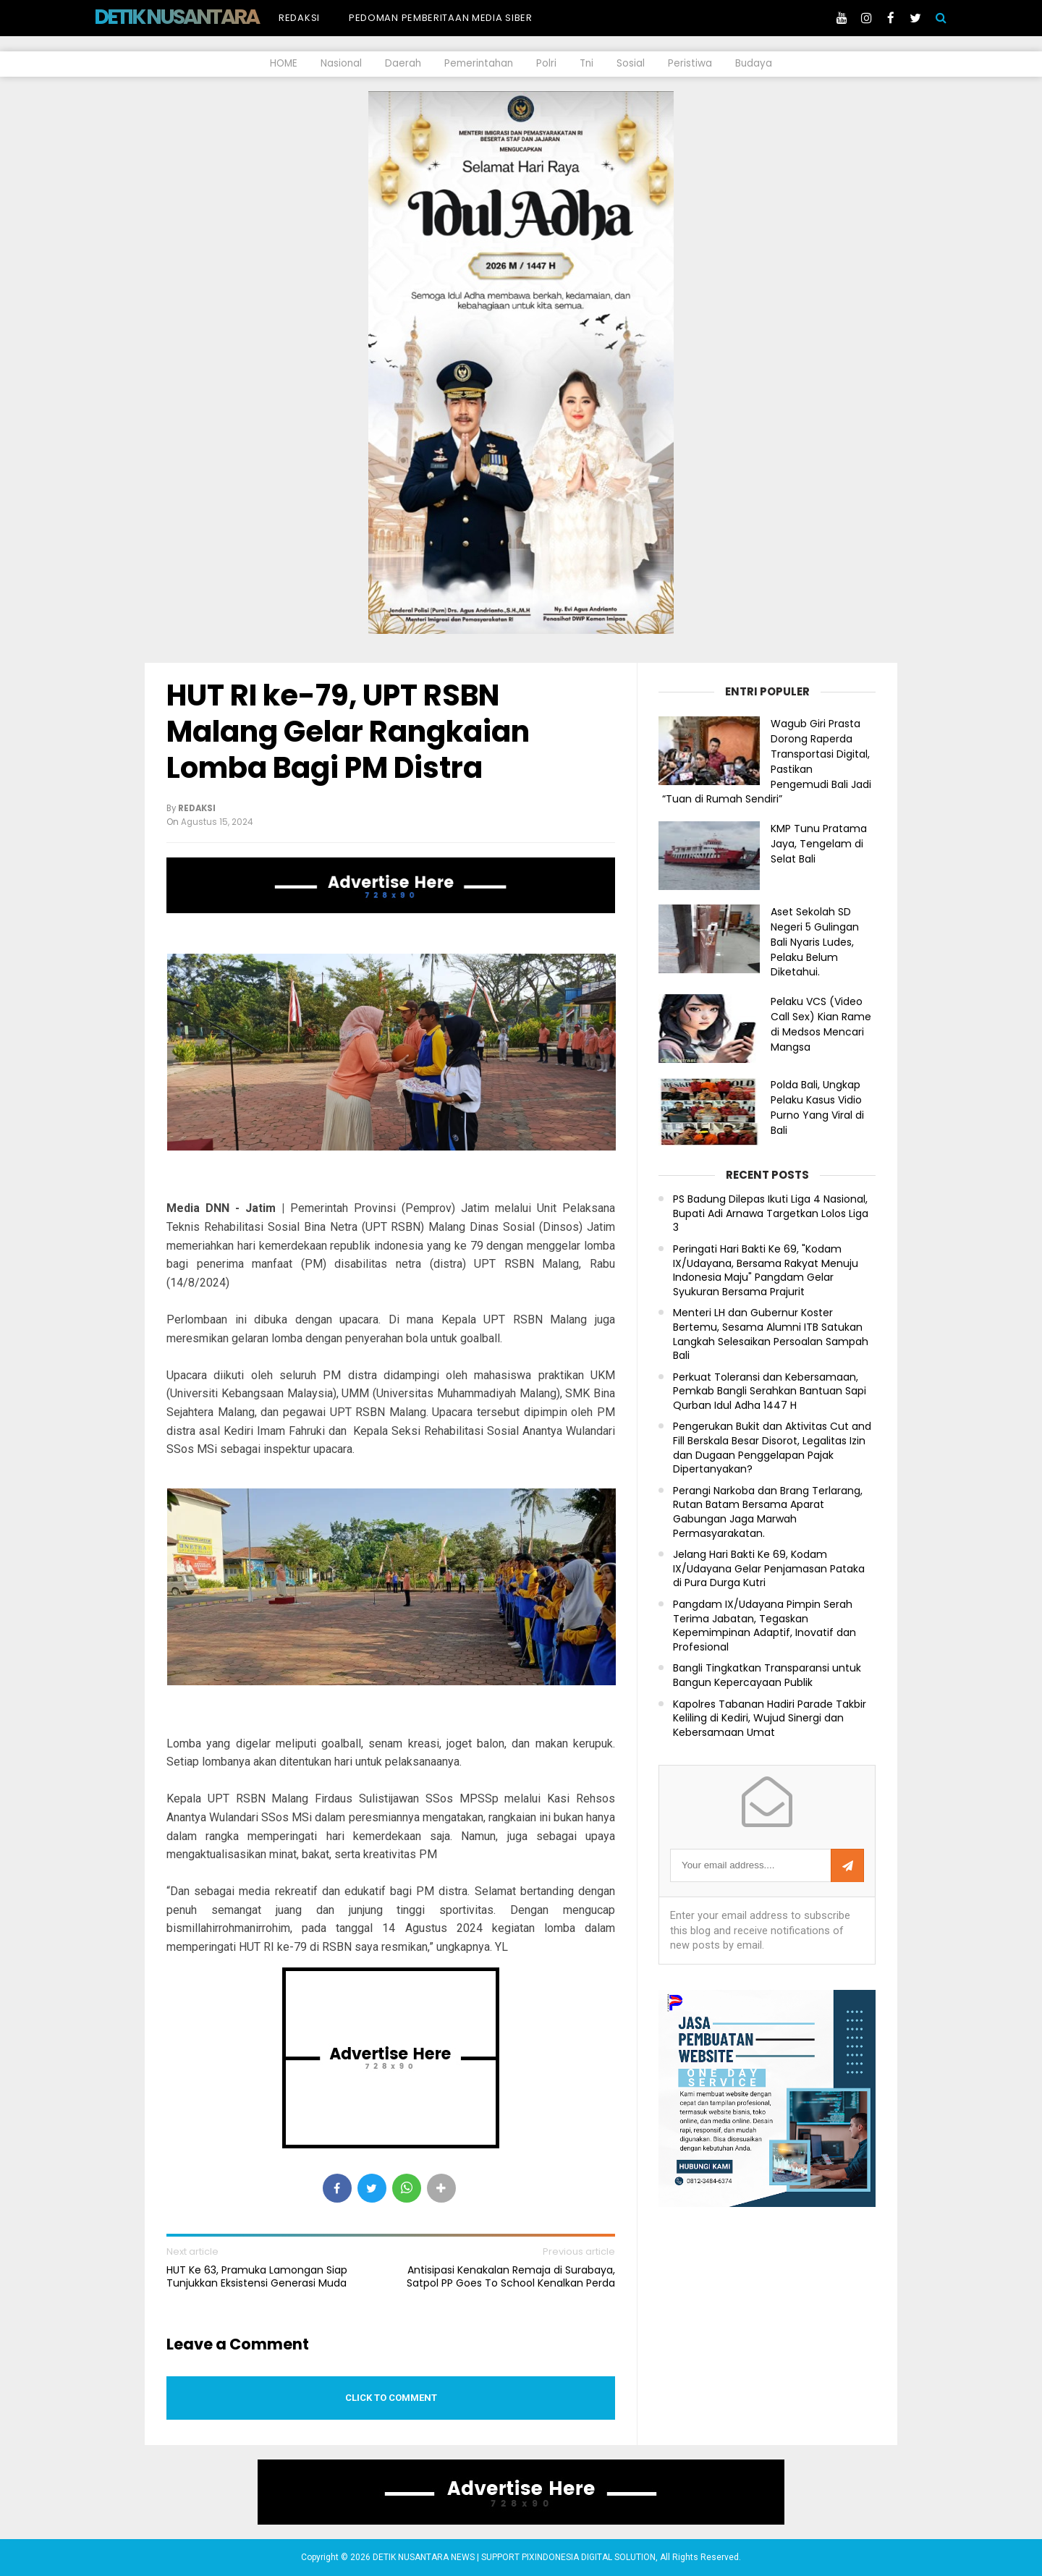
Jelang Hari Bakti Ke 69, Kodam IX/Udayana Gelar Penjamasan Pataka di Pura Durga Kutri (769, 1569)
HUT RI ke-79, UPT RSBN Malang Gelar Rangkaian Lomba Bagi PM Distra (348, 731)
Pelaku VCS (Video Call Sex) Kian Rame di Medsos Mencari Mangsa (821, 1024)
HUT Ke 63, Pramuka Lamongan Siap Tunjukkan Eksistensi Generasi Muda (256, 2276)
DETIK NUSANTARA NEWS (203, 16)
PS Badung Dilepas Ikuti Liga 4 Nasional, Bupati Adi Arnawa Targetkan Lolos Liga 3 (770, 1213)
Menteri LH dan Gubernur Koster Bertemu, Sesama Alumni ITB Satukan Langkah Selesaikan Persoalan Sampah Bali (770, 1334)
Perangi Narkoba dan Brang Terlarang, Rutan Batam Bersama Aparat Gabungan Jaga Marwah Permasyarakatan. (768, 1512)
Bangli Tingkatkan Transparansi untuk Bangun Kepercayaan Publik (767, 1675)
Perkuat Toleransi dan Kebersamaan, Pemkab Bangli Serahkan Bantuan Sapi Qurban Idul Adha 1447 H (769, 1391)
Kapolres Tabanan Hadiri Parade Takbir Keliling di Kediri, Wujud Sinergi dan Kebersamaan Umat (769, 1719)
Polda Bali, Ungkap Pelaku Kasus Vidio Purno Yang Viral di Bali (817, 1107)
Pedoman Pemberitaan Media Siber (441, 18)
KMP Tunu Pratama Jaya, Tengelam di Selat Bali (819, 843)
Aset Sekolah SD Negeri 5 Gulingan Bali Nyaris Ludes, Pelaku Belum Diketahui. (815, 941)
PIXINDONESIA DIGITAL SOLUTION (589, 2557)
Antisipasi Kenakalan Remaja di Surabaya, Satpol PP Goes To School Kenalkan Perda (511, 2276)
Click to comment (391, 2397)
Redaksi (299, 18)
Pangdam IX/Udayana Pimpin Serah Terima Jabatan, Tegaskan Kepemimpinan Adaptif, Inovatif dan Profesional (764, 1626)
